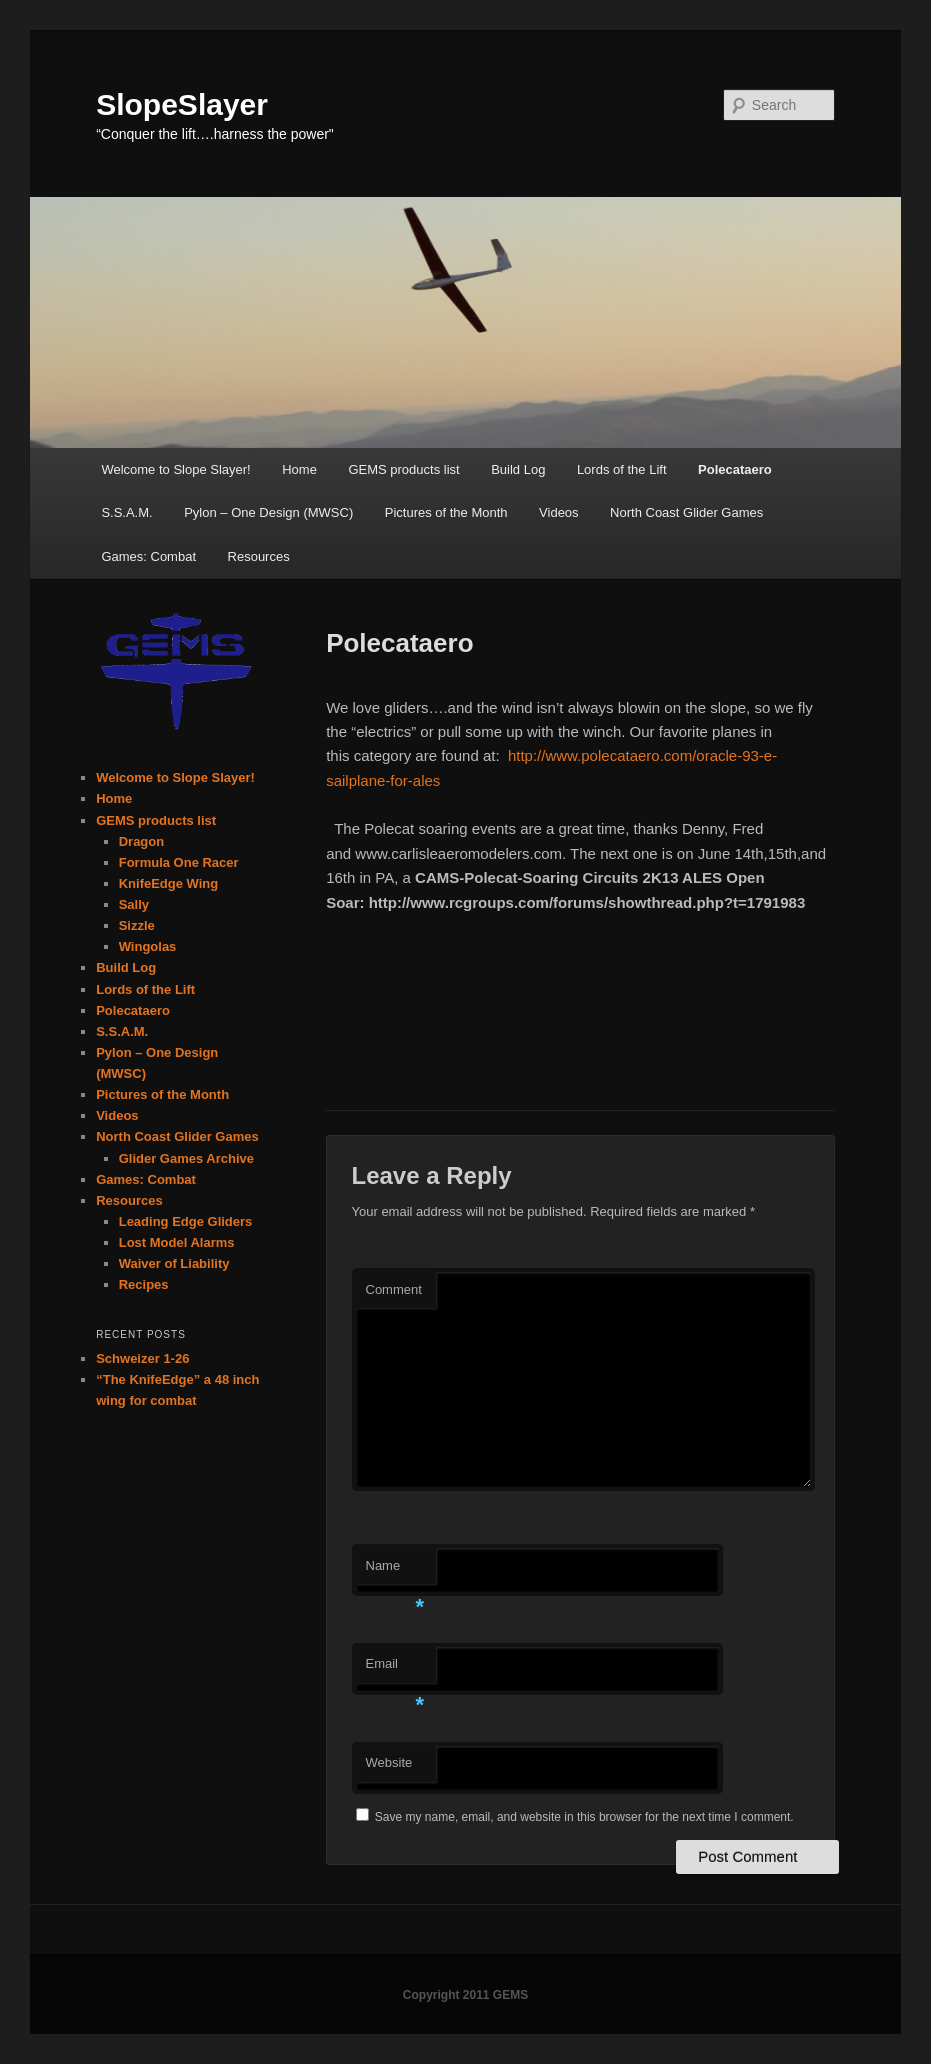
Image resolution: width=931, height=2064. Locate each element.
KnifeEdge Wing (169, 883)
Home (299, 469)
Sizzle (137, 925)
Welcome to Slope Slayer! (175, 469)
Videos (559, 512)
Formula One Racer (179, 862)
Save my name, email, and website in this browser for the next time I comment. (584, 1817)
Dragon (142, 841)
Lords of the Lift (622, 469)
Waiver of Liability (174, 1263)
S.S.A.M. (126, 512)
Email (395, 1669)
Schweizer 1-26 (142, 1358)
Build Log (518, 469)
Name (395, 1571)
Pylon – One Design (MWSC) (268, 512)
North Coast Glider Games (686, 512)
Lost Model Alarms (177, 1242)
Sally (134, 904)
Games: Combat (148, 556)
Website (389, 1762)
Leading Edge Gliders (186, 1221)
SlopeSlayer (182, 104)
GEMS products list (403, 469)
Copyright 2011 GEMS (465, 1995)
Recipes (144, 1284)
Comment (394, 1289)
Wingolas (148, 946)
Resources (259, 556)
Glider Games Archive (186, 1158)
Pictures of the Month (446, 512)
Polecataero (735, 469)
